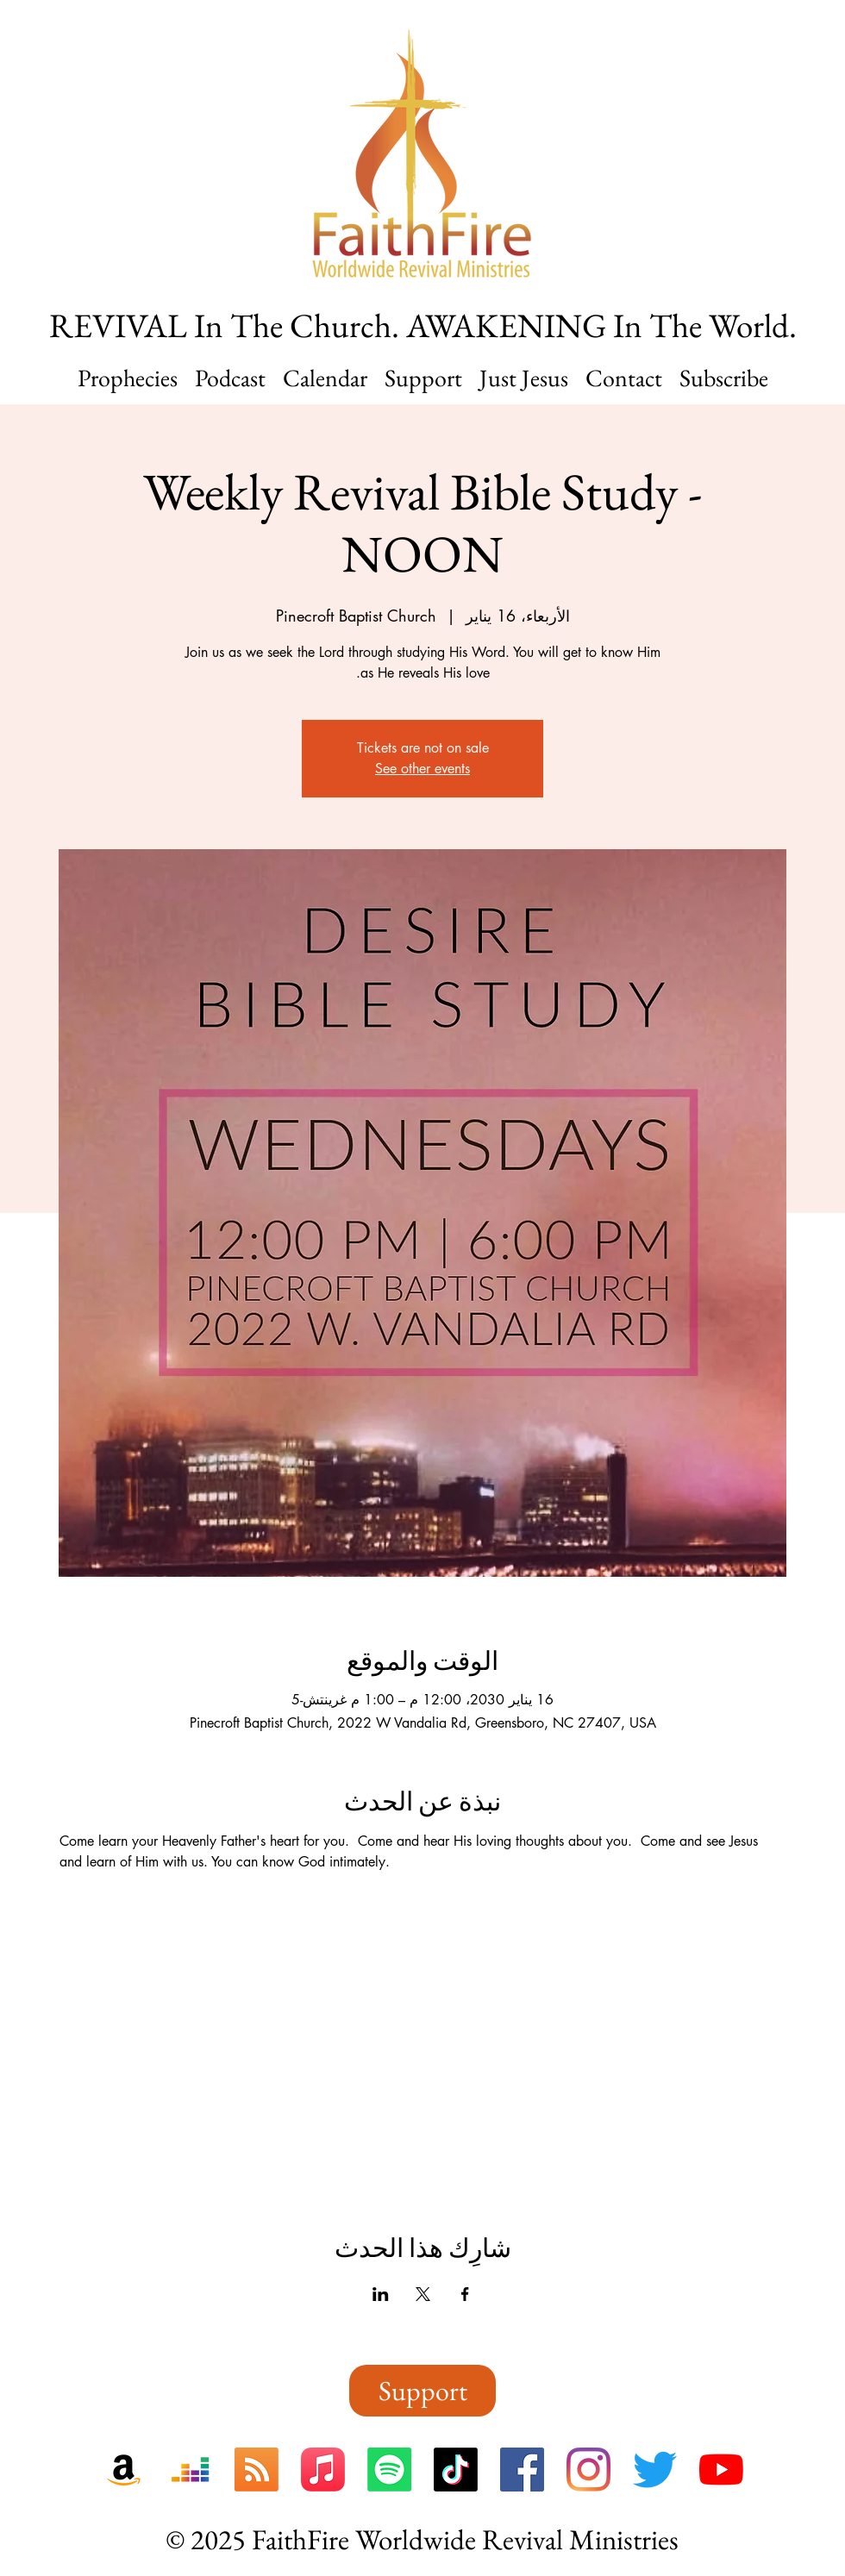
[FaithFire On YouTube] (721, 2470)
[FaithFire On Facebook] (522, 2470)
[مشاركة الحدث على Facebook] (465, 2294)
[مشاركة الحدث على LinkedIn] (380, 2294)
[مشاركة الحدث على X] (423, 2294)
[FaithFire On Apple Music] (323, 2470)
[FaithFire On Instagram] (588, 2470)
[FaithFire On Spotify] (389, 2470)
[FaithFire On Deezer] (190, 2470)
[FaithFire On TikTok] (456, 2470)
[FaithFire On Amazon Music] (124, 2470)
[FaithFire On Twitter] (655, 2470)
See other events (422, 769)
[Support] (422, 2391)
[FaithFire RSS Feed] (257, 2470)
